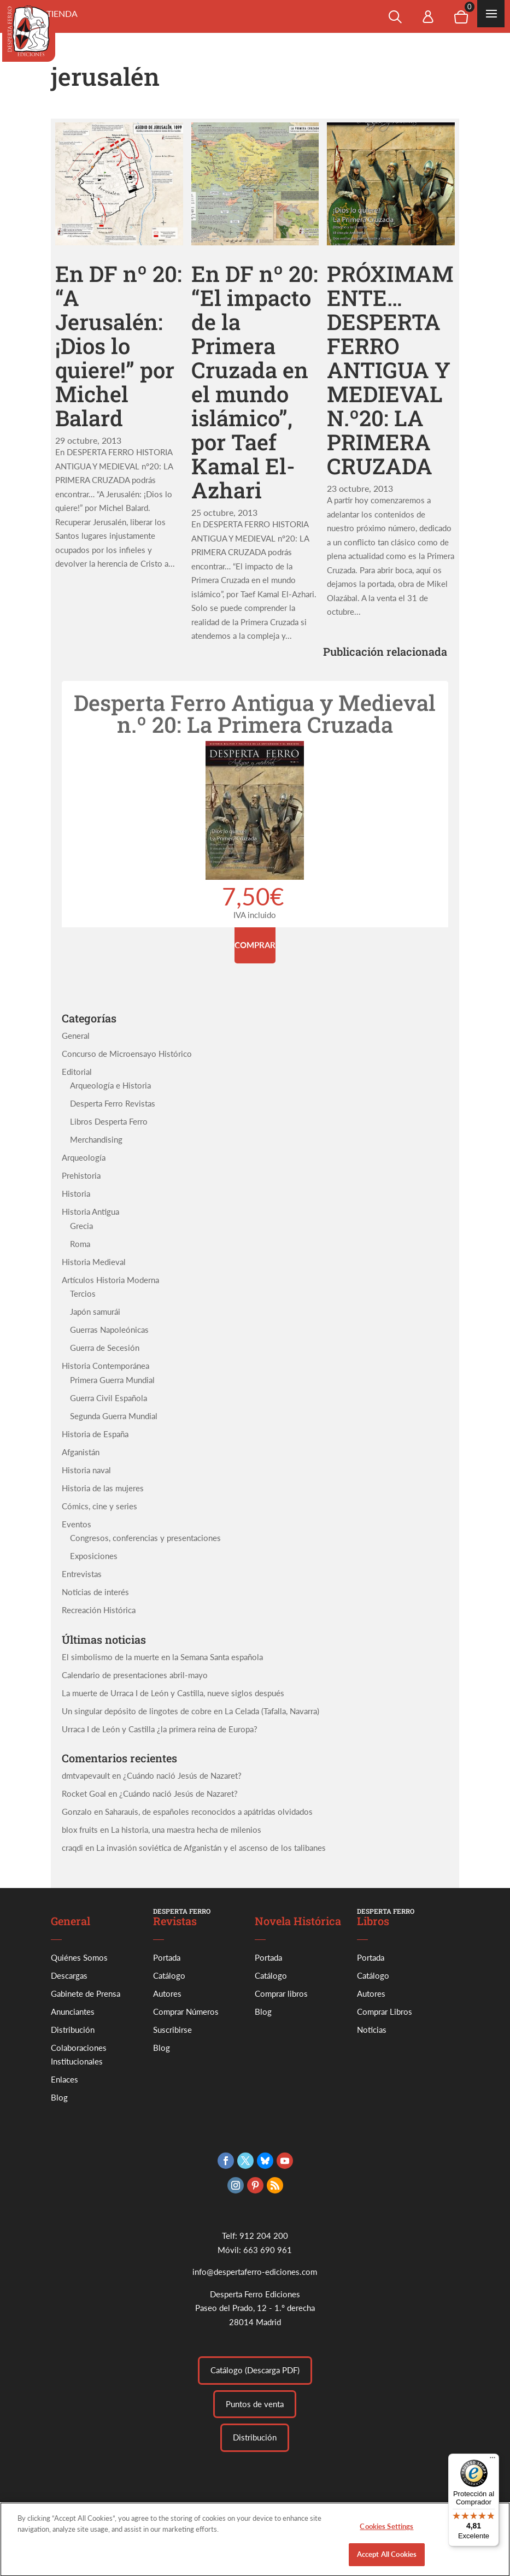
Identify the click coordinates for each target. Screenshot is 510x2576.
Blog (59, 2097)
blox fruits (80, 1829)
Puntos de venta (255, 2404)
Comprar (255, 945)
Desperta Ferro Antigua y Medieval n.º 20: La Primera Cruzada (255, 713)
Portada (166, 1957)
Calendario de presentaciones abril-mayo (135, 1675)
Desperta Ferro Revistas (112, 1103)
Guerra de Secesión (104, 1347)
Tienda (62, 13)
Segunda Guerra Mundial (113, 1416)
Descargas (69, 1975)
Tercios (83, 1293)
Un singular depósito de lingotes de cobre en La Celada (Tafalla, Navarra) (190, 1711)
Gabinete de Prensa (85, 1993)
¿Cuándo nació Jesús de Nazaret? (182, 1775)
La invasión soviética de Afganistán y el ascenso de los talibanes (211, 1847)
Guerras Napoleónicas (109, 1329)
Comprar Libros (384, 2011)
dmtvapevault (86, 1775)
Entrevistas (82, 1574)
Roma (80, 1244)
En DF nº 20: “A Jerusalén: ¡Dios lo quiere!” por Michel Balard (118, 345)
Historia (76, 1193)
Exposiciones (94, 1556)
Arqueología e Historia (110, 1085)
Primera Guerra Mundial (112, 1380)
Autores (167, 1993)
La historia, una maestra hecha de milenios (186, 1829)
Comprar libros (281, 1993)
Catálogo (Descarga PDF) (255, 2370)
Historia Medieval (94, 1262)
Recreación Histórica (99, 1610)
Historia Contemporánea (105, 1366)
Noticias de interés (95, 1592)
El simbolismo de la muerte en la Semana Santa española (162, 1657)
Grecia (81, 1226)
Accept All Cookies (387, 2560)
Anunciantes (73, 2011)
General (76, 1035)
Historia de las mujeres (103, 1488)
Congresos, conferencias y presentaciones (145, 1538)
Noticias (371, 2029)
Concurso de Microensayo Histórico (127, 1053)
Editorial (77, 1072)
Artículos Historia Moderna (110, 1280)
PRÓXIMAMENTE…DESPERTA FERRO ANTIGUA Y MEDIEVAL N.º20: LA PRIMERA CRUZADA (390, 369)
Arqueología (83, 1157)
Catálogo (169, 1975)
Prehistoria (81, 1175)
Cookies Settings (386, 2532)
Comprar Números (186, 2011)
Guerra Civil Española (108, 1398)
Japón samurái (95, 1311)
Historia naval (86, 1470)
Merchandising (96, 1139)
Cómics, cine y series (99, 1506)
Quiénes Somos (79, 1957)
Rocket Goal (84, 1793)
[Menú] (492, 2460)
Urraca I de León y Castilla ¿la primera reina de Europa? (159, 1729)
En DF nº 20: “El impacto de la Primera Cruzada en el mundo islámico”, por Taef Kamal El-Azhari (254, 381)
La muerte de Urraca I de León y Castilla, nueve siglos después (173, 1693)
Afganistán (80, 1452)
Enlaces (64, 2079)
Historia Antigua (90, 1211)
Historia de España (95, 1434)
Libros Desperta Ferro (109, 1121)
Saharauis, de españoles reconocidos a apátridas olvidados (209, 1811)
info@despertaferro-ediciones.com (254, 2272)
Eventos (76, 1524)
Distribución (73, 2029)
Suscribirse (172, 2029)
